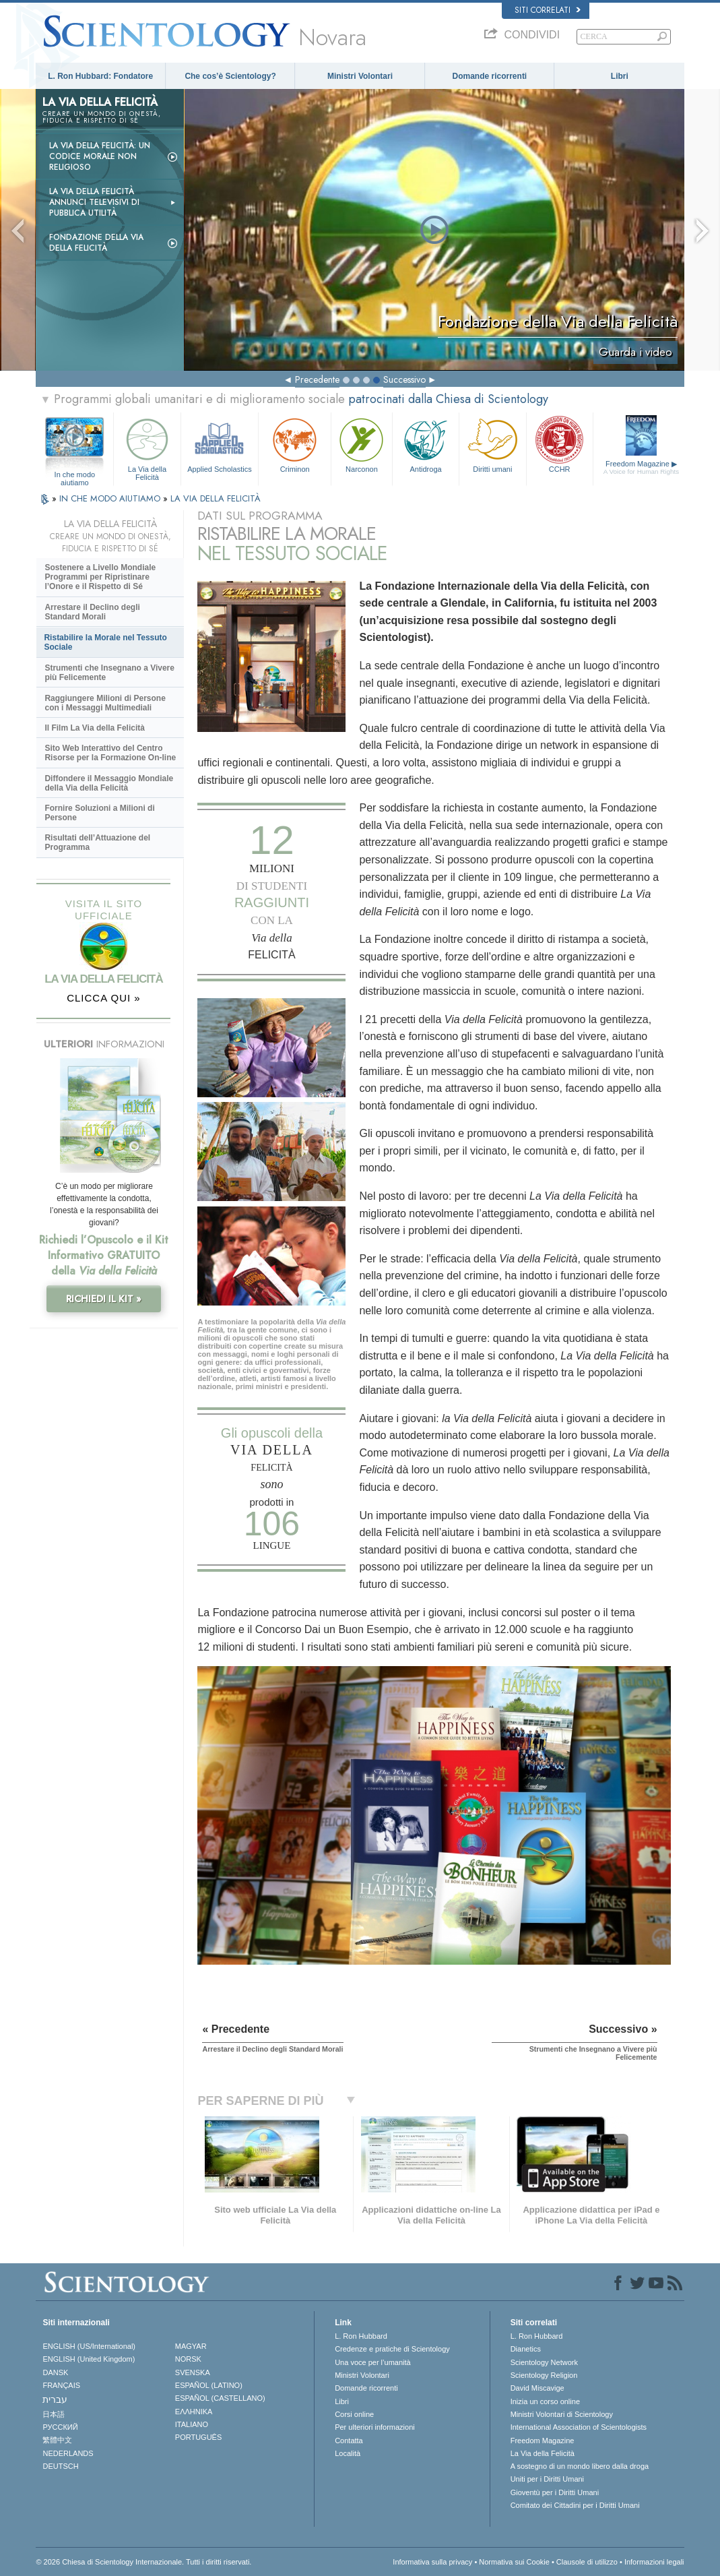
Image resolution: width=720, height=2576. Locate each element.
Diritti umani (492, 444)
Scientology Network (544, 2362)
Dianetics (526, 2349)
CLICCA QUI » (104, 998)
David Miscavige (537, 2388)
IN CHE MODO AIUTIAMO (111, 498)
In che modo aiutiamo (75, 475)
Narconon (362, 444)
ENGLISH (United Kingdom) (88, 2359)
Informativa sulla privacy (432, 2562)
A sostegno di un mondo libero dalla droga (580, 2466)
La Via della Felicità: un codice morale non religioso (99, 156)
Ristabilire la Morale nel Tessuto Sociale (105, 642)
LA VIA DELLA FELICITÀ (215, 498)
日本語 (53, 2414)
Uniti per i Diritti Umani (547, 2479)
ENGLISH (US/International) (88, 2346)
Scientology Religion (544, 2375)
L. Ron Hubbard (361, 2336)
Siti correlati (548, 10)
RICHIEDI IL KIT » (103, 1299)
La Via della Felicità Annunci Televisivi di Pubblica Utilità (94, 202)
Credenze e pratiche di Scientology (392, 2349)
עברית (54, 2399)
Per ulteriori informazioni (375, 2427)
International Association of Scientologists (579, 2427)
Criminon (294, 444)
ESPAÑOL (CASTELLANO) (220, 2398)
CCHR (559, 444)
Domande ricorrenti (490, 76)
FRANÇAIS (61, 2385)
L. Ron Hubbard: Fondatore (100, 76)
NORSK (188, 2359)
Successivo (404, 379)
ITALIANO (191, 2424)
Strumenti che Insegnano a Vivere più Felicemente (109, 672)
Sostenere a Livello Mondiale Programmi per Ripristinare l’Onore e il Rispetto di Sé (100, 577)
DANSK (55, 2372)
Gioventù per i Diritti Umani (555, 2492)
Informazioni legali (654, 2562)
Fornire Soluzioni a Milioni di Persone (99, 812)
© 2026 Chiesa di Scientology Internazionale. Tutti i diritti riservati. (143, 2562)
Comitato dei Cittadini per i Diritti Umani (575, 2505)
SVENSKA (192, 2372)
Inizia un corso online (545, 2401)
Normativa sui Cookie (514, 2562)
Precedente (317, 379)
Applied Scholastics (220, 444)
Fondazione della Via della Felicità (96, 242)
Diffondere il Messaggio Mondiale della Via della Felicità (108, 783)
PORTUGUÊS (198, 2437)
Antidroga (425, 444)
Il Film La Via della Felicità (94, 728)
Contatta (349, 2440)
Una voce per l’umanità (373, 2362)
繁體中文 (57, 2440)
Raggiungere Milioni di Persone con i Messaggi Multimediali (104, 703)
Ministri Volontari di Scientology (562, 2414)
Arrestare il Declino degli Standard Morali (91, 612)
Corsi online (354, 2414)
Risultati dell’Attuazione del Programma (97, 842)
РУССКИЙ (59, 2427)
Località (347, 2453)
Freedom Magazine (641, 468)
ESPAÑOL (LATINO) (208, 2385)
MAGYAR (191, 2346)
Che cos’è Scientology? (230, 76)
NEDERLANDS (67, 2453)
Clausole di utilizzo (587, 2562)
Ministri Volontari (360, 76)
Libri (619, 76)
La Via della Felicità (146, 447)
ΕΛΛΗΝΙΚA (194, 2412)
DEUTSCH (60, 2466)
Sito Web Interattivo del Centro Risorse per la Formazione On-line (110, 752)
